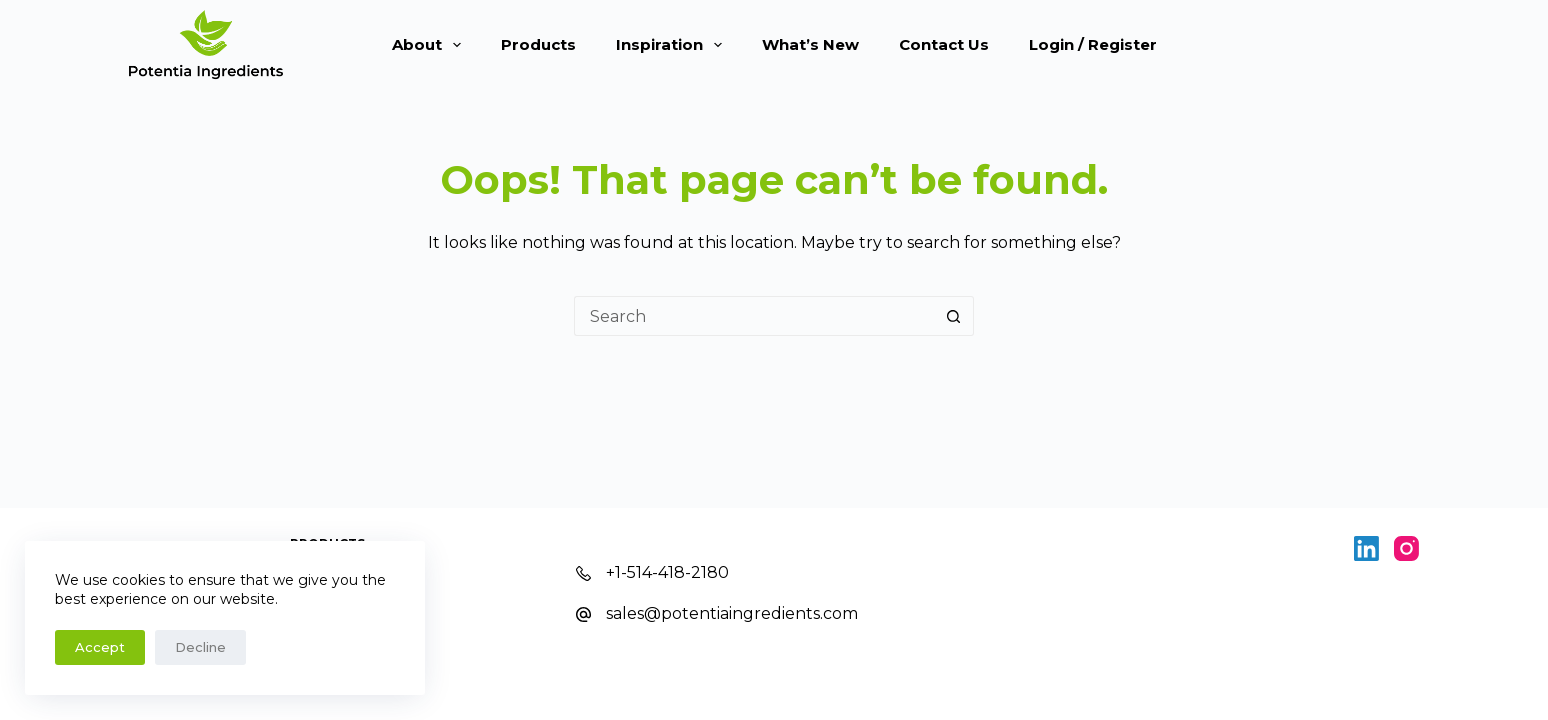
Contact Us (944, 44)
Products (538, 44)
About (430, 45)
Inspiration (673, 45)
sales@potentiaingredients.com (732, 613)
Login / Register (1093, 44)
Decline (200, 647)
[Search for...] (754, 316)
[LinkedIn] (1366, 548)
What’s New (810, 44)
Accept (100, 647)
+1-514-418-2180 (667, 572)
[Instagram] (1406, 548)
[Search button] (954, 316)
